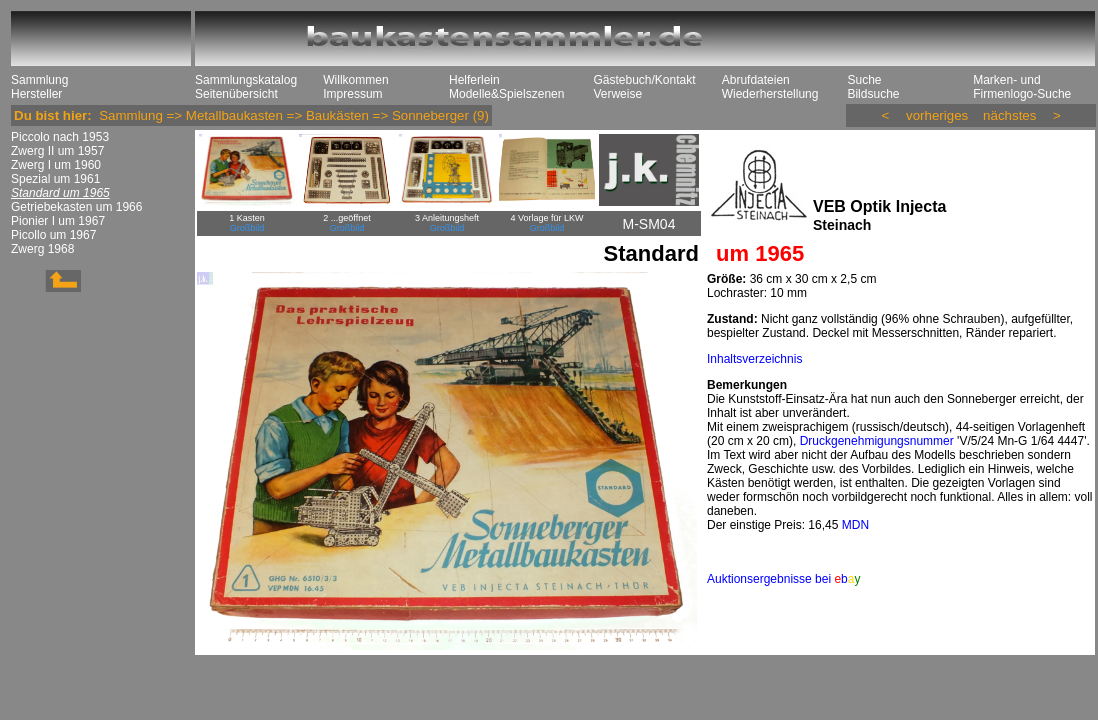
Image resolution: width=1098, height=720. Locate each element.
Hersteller (36, 94)
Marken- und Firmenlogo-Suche (1022, 87)
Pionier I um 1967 (58, 221)
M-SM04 (649, 224)
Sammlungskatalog (246, 80)
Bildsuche (873, 94)
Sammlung (39, 80)
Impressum (352, 94)
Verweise (617, 94)
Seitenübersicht (236, 94)
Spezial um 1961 (55, 179)
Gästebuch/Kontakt (644, 80)
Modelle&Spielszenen (506, 94)
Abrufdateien (756, 80)
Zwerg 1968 (42, 249)
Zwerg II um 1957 (57, 151)
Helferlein (474, 80)
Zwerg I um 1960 (56, 165)
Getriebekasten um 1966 (76, 207)
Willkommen (355, 80)
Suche (864, 80)
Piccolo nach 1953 (60, 137)
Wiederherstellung (770, 94)
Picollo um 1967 (53, 235)
